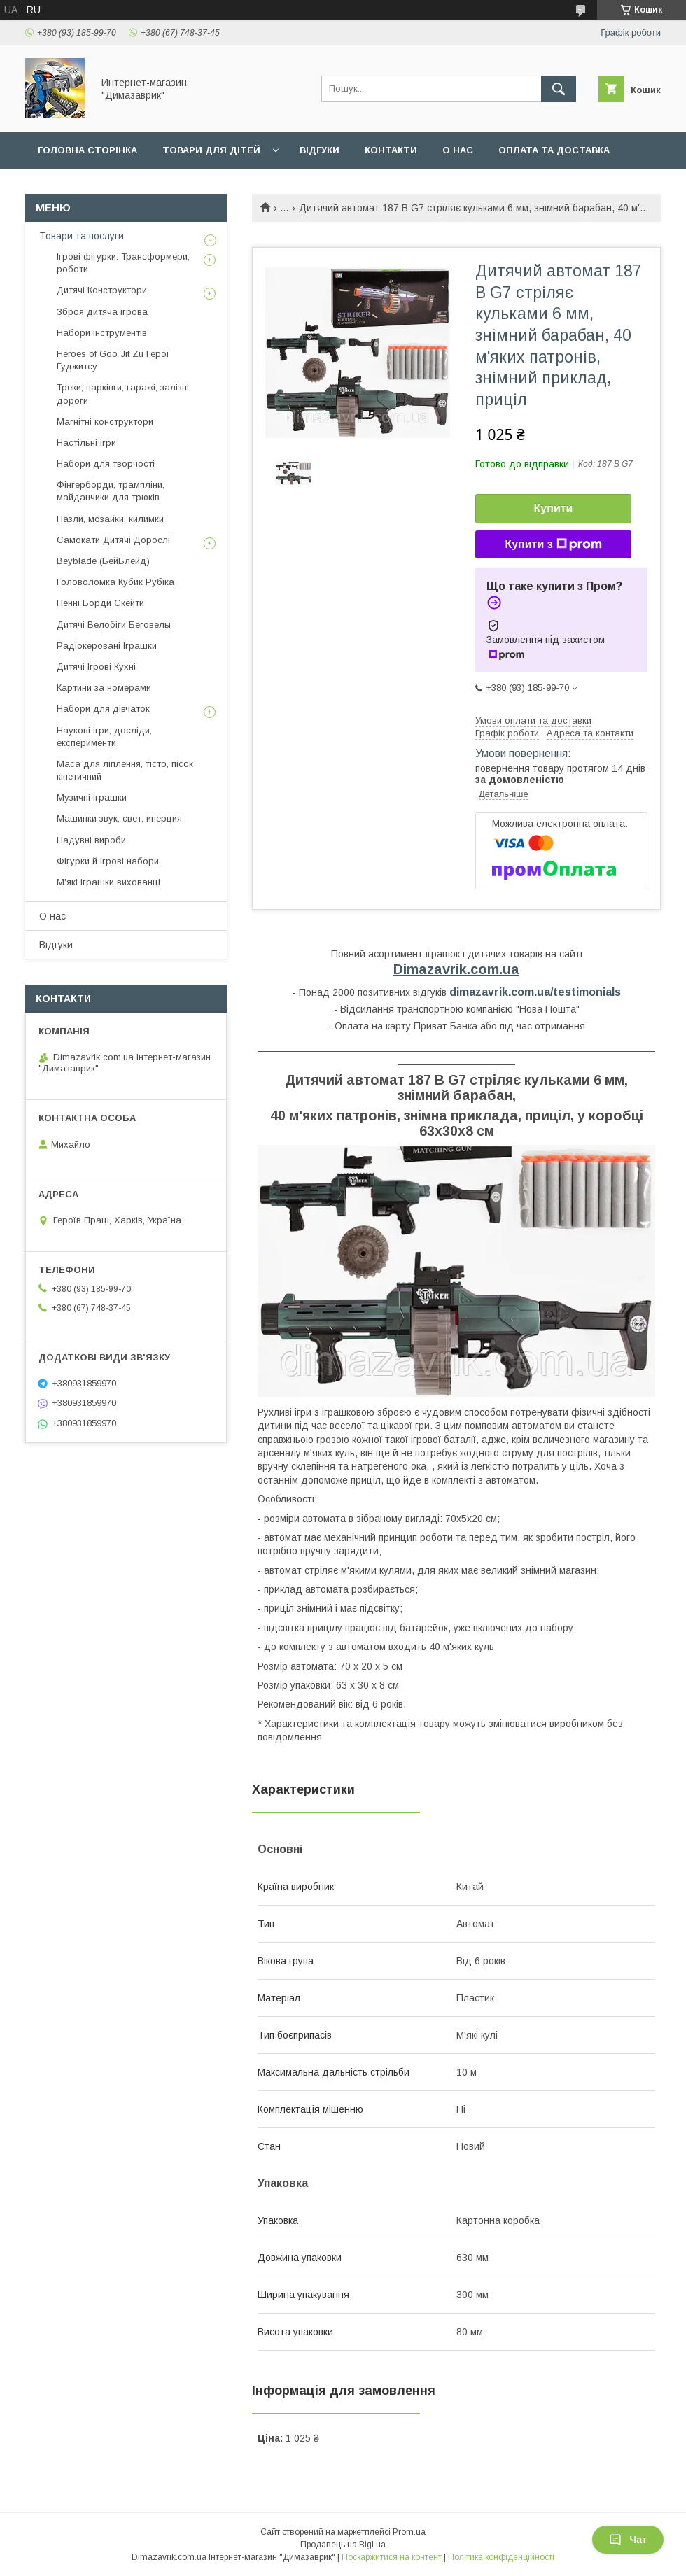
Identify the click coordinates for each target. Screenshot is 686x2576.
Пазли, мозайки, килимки (110, 519)
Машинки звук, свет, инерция (119, 818)
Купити (553, 508)
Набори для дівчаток (103, 708)
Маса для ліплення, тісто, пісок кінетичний (125, 770)
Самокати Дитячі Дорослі (113, 540)
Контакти (391, 150)
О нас (457, 150)
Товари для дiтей (211, 150)
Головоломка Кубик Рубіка (115, 582)
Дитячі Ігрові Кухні (96, 666)
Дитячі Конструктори (102, 290)
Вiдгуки (320, 150)
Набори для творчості (106, 463)
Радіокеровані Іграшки (107, 645)
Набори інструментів (102, 333)
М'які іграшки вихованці (108, 882)
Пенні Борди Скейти (100, 603)
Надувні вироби (91, 840)
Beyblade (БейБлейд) (103, 561)
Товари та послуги (81, 235)
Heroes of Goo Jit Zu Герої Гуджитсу (113, 360)
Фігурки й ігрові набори (108, 861)
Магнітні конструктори (105, 421)
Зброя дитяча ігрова (102, 312)
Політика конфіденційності (501, 2557)
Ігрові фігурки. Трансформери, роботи (123, 262)
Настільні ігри (86, 442)
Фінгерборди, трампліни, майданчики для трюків (110, 490)
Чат (628, 2539)
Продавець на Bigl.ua (343, 2544)
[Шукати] (558, 89)
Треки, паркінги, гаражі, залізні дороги (123, 393)
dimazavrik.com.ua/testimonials (535, 992)
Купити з (553, 544)
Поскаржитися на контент (392, 2557)
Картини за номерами (104, 687)
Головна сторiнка (87, 150)
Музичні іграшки (92, 797)
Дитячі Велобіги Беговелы (114, 624)
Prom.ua (409, 2532)
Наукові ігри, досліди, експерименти (104, 736)
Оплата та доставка (554, 150)
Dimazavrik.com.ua (456, 969)
